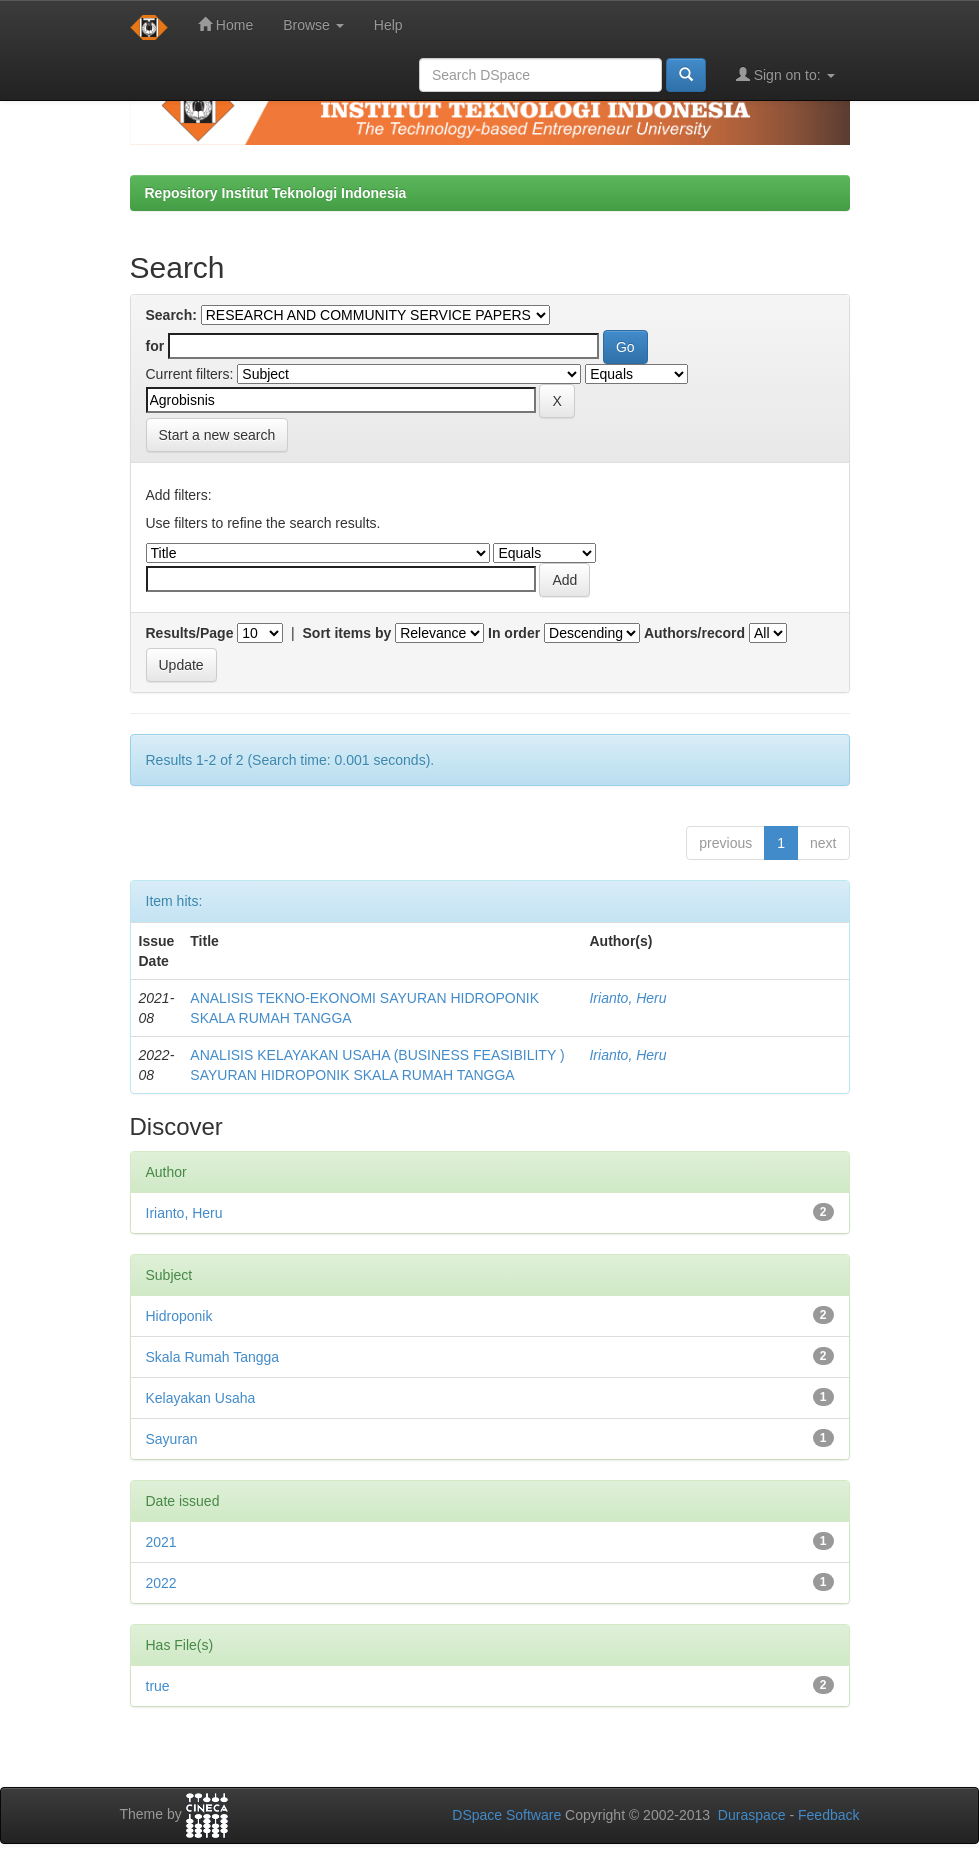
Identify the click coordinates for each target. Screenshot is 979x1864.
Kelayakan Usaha (201, 1398)
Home (225, 24)
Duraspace (752, 1815)
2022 (161, 1583)
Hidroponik (179, 1316)
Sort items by (347, 633)
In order (514, 633)
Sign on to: (785, 74)
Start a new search (217, 435)
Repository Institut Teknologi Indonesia (276, 193)
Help (388, 25)
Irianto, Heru (627, 998)
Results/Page (190, 633)
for (155, 346)
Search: (171, 315)
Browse (313, 25)
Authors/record (694, 633)
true (158, 1686)
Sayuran (172, 1439)
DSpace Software (506, 1815)
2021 (161, 1542)
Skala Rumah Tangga (213, 1357)
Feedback (828, 1815)
